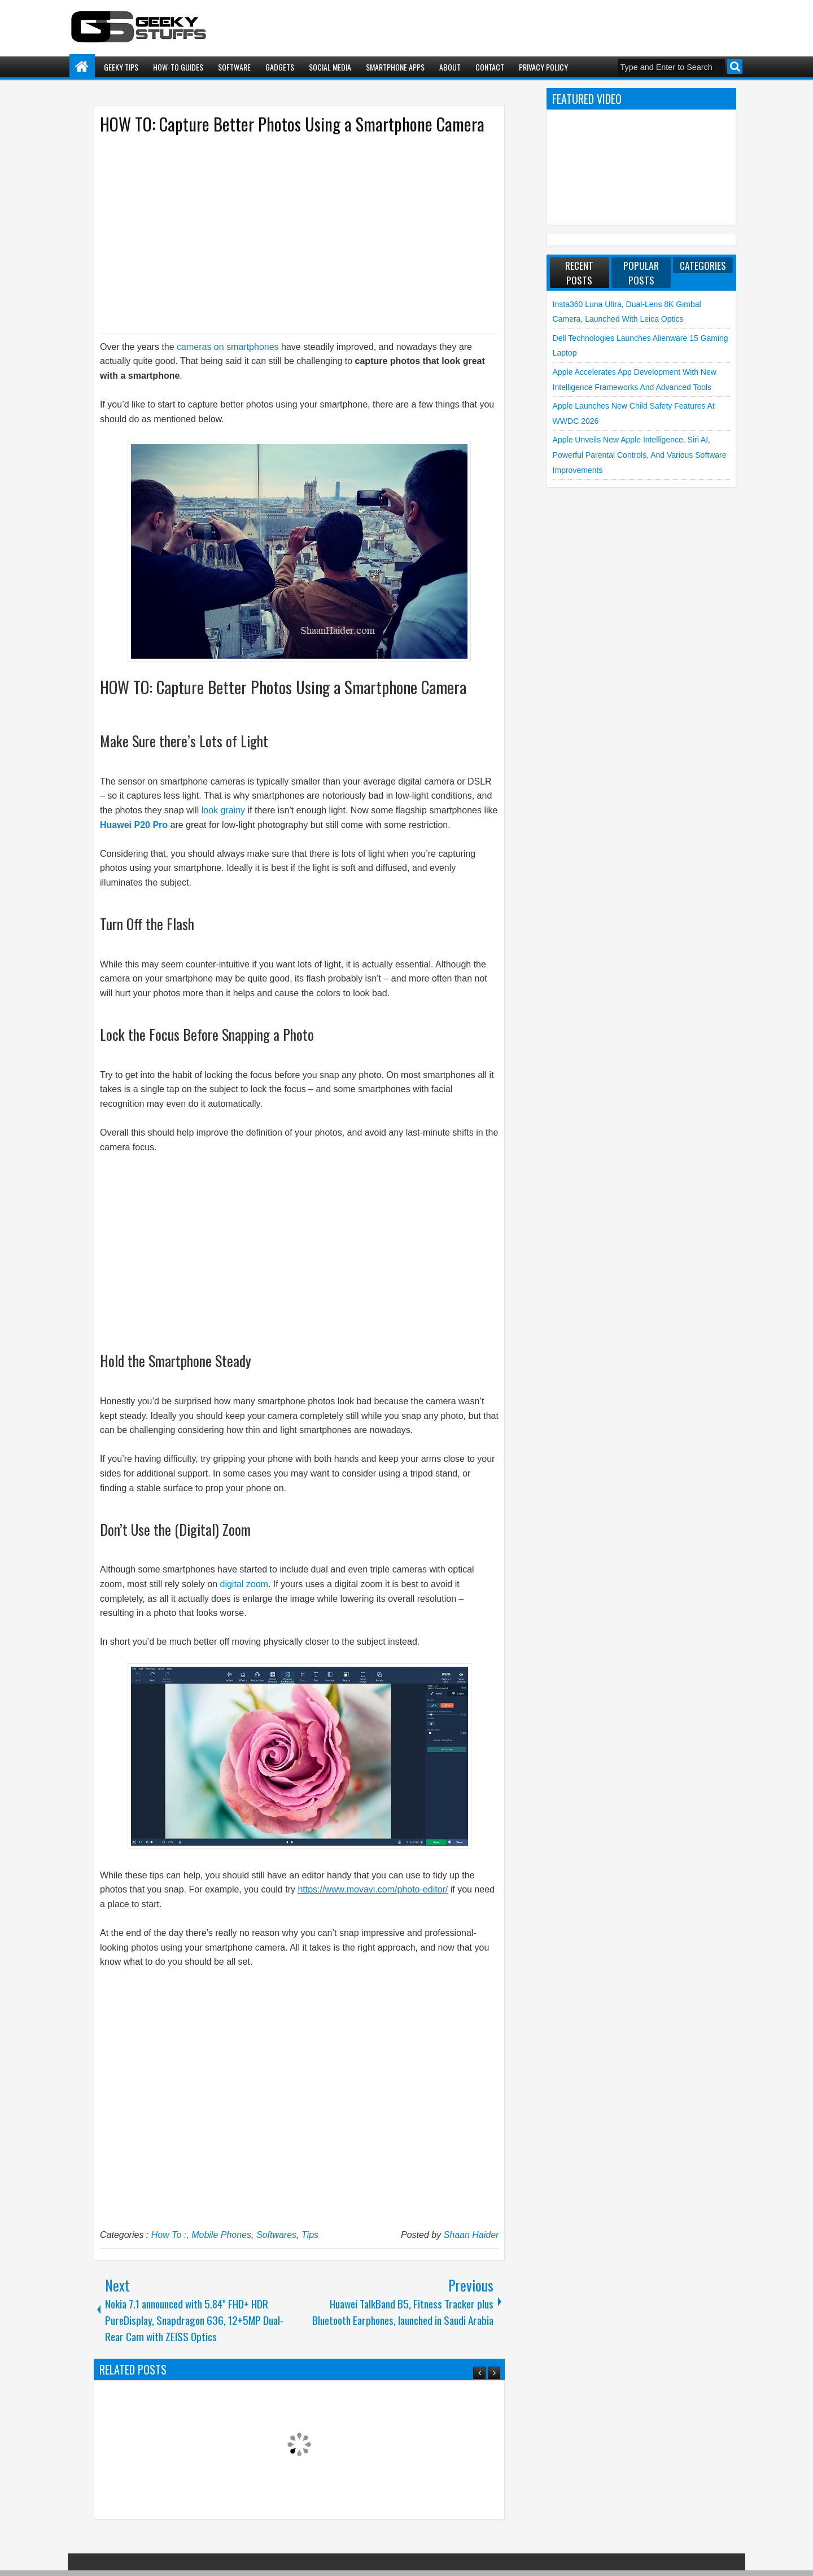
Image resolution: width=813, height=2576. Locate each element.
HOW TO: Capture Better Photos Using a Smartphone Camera (292, 124)
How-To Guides (178, 67)
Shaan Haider (471, 2235)
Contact (489, 67)
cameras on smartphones (228, 347)
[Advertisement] (288, 233)
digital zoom (244, 1584)
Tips (309, 2235)
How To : (169, 2235)
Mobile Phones (221, 2235)
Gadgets (279, 67)
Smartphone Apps (395, 67)
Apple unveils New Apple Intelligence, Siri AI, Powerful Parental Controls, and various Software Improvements (640, 454)
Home (82, 67)
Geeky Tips (121, 67)
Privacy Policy (543, 67)
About (450, 67)
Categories (703, 265)
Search (734, 66)
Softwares (276, 2235)
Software (234, 67)
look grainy (223, 810)
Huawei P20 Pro (134, 825)
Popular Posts (641, 272)
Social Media (330, 67)
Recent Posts (579, 272)
